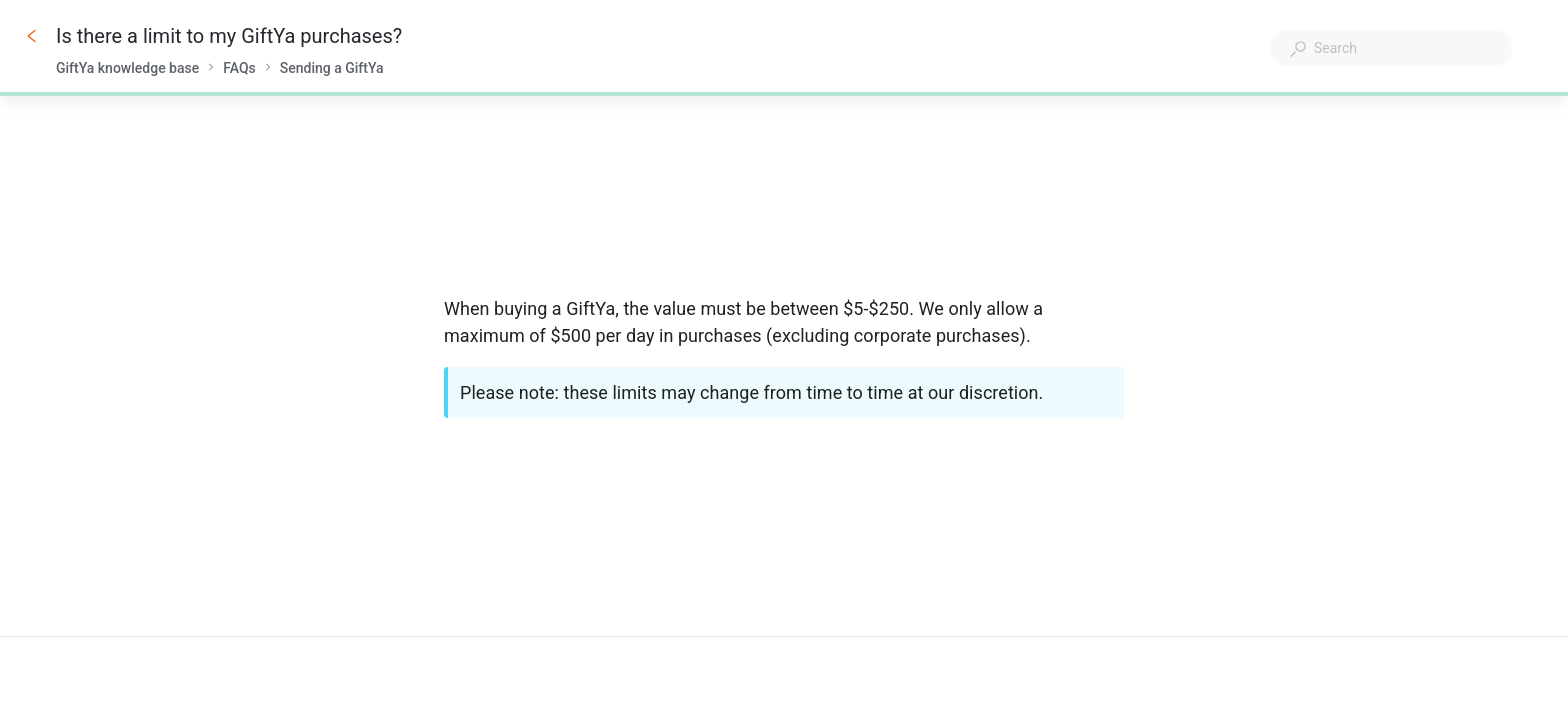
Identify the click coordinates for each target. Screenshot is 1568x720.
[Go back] (32, 36)
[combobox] (1391, 48)
